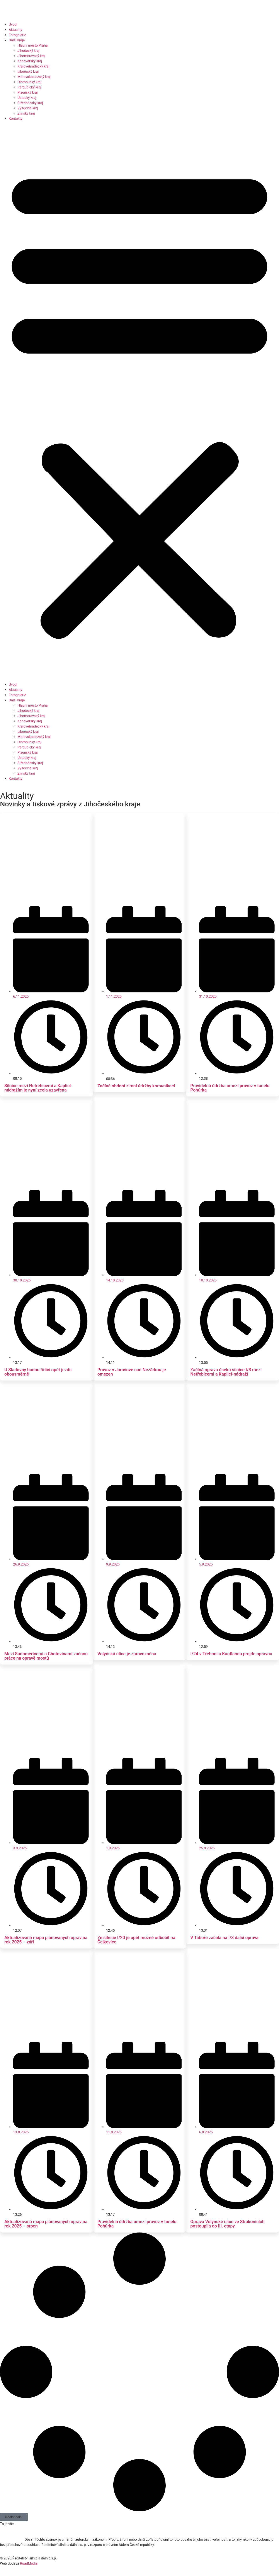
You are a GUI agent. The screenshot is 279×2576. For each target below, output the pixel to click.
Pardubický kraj (29, 87)
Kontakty (15, 119)
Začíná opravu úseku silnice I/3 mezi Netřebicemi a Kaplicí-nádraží (226, 1372)
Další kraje (17, 40)
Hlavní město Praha (32, 45)
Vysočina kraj (27, 108)
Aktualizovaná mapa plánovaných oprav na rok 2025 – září (45, 1940)
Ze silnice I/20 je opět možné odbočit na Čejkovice (136, 1940)
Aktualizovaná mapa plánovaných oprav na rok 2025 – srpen (45, 2224)
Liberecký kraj (28, 71)
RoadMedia (28, 2563)
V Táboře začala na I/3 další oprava (224, 1937)
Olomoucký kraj (29, 82)
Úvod (13, 24)
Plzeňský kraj (27, 92)
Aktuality (15, 30)
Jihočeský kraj (28, 51)
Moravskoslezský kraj (34, 77)
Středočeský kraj (30, 103)
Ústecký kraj (26, 98)
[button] (139, 401)
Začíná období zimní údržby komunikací (136, 1085)
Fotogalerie (17, 35)
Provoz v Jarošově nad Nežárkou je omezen (131, 1372)
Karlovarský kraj (29, 61)
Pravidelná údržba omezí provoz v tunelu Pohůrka (229, 1088)
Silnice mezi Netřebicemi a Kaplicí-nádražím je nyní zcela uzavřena (38, 1088)
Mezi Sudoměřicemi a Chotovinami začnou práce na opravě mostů (46, 1656)
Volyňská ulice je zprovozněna (126, 1653)
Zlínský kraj (26, 113)
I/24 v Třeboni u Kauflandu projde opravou (231, 1653)
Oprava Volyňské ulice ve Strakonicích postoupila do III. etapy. (227, 2224)
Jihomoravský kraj (31, 56)
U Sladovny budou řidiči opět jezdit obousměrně (38, 1372)
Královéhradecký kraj (33, 66)
